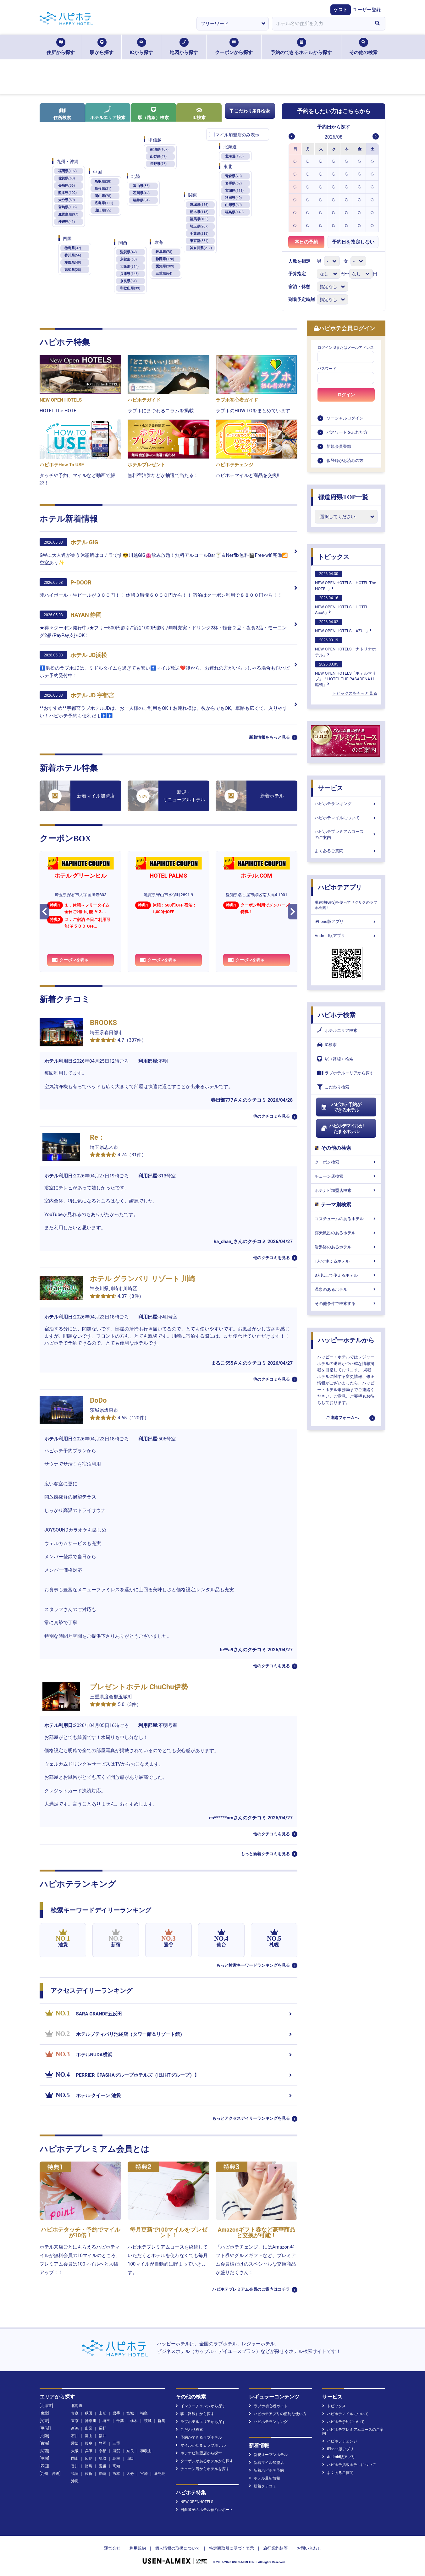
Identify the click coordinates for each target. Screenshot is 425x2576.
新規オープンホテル (268, 2455)
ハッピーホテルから (346, 1340)
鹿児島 (159, 2473)
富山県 (141, 186)
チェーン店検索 (346, 1176)
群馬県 (199, 219)
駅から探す (101, 46)
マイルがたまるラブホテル (201, 2445)
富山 (88, 2436)
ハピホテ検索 (337, 1014)
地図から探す (184, 46)
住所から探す (61, 46)
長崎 (102, 2473)
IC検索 (198, 113)
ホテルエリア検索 (107, 113)
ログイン (346, 394)
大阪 (75, 2451)
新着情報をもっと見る (269, 737)
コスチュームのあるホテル (346, 1218)
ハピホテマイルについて (346, 817)
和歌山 (146, 2451)
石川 (75, 2436)
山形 (102, 2413)
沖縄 (75, 2481)
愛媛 (102, 2466)
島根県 (103, 189)
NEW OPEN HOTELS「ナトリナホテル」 (345, 647)
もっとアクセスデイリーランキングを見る (251, 2118)
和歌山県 (130, 288)
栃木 (134, 2421)
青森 (75, 2413)
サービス (330, 788)
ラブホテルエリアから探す (345, 1073)
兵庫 (88, 2451)
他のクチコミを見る (271, 1116)
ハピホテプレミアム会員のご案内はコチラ (251, 2289)
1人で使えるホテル (346, 1261)
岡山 (75, 2458)
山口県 (103, 210)
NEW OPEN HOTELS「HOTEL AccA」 (341, 605)
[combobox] (320, 23)
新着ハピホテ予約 (266, 2470)
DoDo (98, 1400)
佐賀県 (66, 178)
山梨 (88, 2428)
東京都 (199, 241)
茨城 (148, 2421)
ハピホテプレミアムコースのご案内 (346, 834)
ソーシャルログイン (345, 418)
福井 (102, 2436)
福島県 (234, 212)
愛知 (75, 2443)
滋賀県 (128, 252)
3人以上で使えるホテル (346, 1275)
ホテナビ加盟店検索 (346, 1190)
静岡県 (165, 259)
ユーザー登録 (367, 10)
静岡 (102, 2443)
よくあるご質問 (346, 850)
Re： (97, 1137)
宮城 (130, 2413)
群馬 (161, 2421)
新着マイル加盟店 (266, 2462)
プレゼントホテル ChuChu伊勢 (139, 1687)
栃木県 (199, 212)
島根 (116, 2458)
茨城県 (199, 205)
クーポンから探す (234, 46)
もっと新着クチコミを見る (265, 1853)
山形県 (233, 205)
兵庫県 (129, 274)
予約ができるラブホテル (199, 2437)
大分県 (66, 200)
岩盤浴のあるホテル (346, 1247)
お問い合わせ (309, 2548)
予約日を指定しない (353, 242)
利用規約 (138, 2548)
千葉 (120, 2421)
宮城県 (234, 191)
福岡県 (67, 171)
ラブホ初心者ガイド (268, 2406)
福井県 (141, 200)
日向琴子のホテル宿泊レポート (204, 2509)
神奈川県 (201, 248)
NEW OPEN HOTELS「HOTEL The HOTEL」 (345, 581)
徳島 (88, 2466)
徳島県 (72, 248)
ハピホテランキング (346, 803)
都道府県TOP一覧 (343, 497)
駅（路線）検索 (153, 113)
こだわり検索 (333, 1087)
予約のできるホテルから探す (301, 46)
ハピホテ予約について (343, 2422)
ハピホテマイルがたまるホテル (342, 1128)
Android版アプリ (346, 935)
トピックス (333, 556)
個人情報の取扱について (177, 2548)
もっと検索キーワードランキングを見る (253, 1965)
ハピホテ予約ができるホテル (341, 1107)
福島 (144, 2413)
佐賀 (88, 2473)
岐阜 (88, 2443)
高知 (116, 2466)
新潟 (75, 2428)
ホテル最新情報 (264, 2478)
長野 (102, 2428)
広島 (88, 2458)
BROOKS (103, 1023)
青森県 (233, 176)
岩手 (116, 2413)
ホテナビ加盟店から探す (199, 2453)
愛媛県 (72, 262)
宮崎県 (67, 207)
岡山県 (103, 196)
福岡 (75, 2473)
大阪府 (129, 267)
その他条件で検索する (346, 1303)
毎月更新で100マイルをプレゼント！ (168, 2232)
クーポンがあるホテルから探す (204, 2461)
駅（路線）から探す (195, 2414)
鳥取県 (103, 181)
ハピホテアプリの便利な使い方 (277, 2414)
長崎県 (66, 186)
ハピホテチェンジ (339, 2441)
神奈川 (90, 2421)
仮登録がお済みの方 (345, 460)
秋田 (88, 2413)
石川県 (141, 193)
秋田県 (233, 198)
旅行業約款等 (275, 2548)
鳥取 (102, 2458)
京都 (102, 2451)
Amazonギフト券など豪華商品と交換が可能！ (256, 2232)
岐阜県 (164, 252)
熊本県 (67, 193)
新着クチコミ (262, 2486)
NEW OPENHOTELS (194, 2502)
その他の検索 (363, 46)
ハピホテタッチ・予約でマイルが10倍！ (80, 2232)
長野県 (158, 164)
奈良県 (128, 281)
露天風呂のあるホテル (346, 1232)
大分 (130, 2473)
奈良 (130, 2451)
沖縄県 (66, 222)
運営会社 (112, 2548)
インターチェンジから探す (201, 2406)
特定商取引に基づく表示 (231, 2548)
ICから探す (141, 46)
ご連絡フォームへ (342, 1417)
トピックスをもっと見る (354, 693)
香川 (75, 2466)
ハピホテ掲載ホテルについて (349, 2465)
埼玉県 (199, 226)
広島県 (104, 203)
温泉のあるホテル (346, 1289)
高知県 (72, 270)
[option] (295, 161)
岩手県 (233, 183)
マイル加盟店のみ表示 (237, 134)
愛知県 (165, 266)
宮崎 (144, 2473)
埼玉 (106, 2421)
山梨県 (158, 157)
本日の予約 (306, 242)
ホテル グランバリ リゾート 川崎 (142, 1279)
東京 (75, 2421)
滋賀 (116, 2451)
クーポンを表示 (70, 959)
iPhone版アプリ (346, 921)
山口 (130, 2458)
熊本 (116, 2473)
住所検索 (62, 114)
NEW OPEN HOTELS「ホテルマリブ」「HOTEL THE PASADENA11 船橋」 (345, 674)
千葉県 (199, 234)
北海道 (234, 156)
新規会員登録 (339, 446)
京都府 (128, 259)
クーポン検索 (346, 1162)
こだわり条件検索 (249, 110)
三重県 (164, 273)
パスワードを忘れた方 (347, 432)
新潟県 (159, 149)
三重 (116, 2443)
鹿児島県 (68, 214)
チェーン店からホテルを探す (202, 2469)
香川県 (72, 255)
